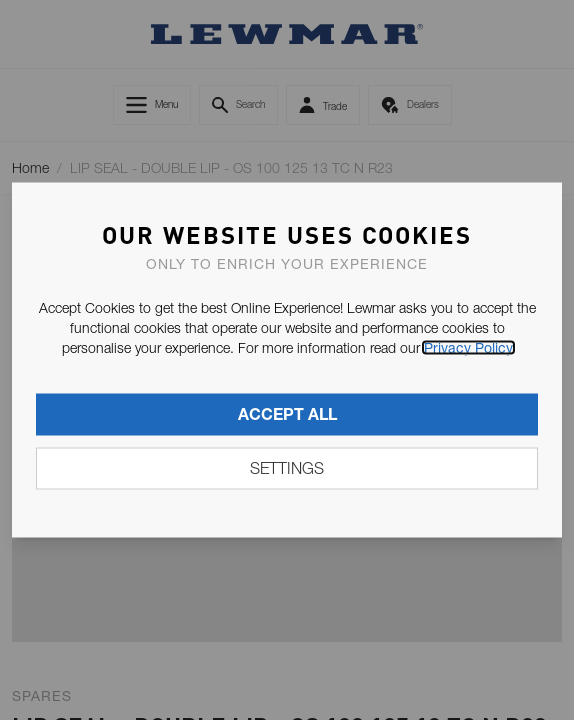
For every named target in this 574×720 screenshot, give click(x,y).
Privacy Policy (468, 348)
